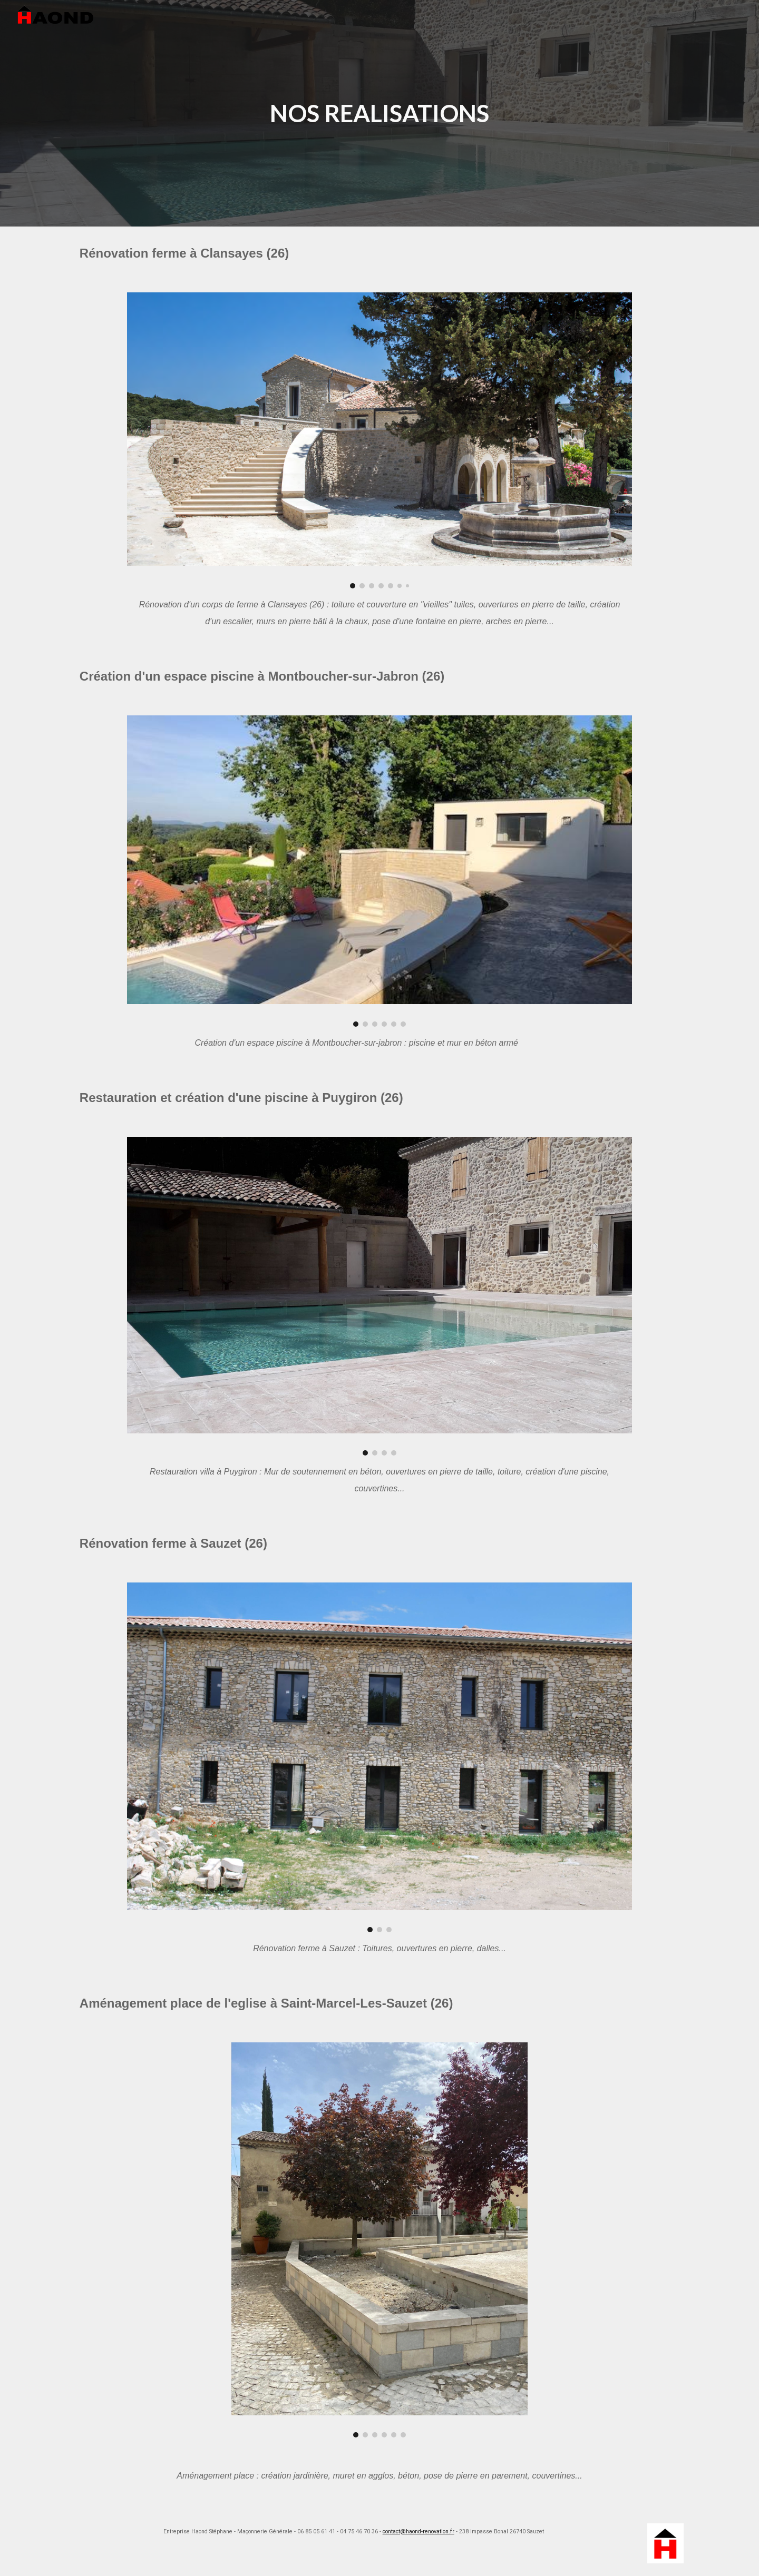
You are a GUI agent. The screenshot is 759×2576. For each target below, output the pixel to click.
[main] (379, 113)
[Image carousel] (379, 440)
